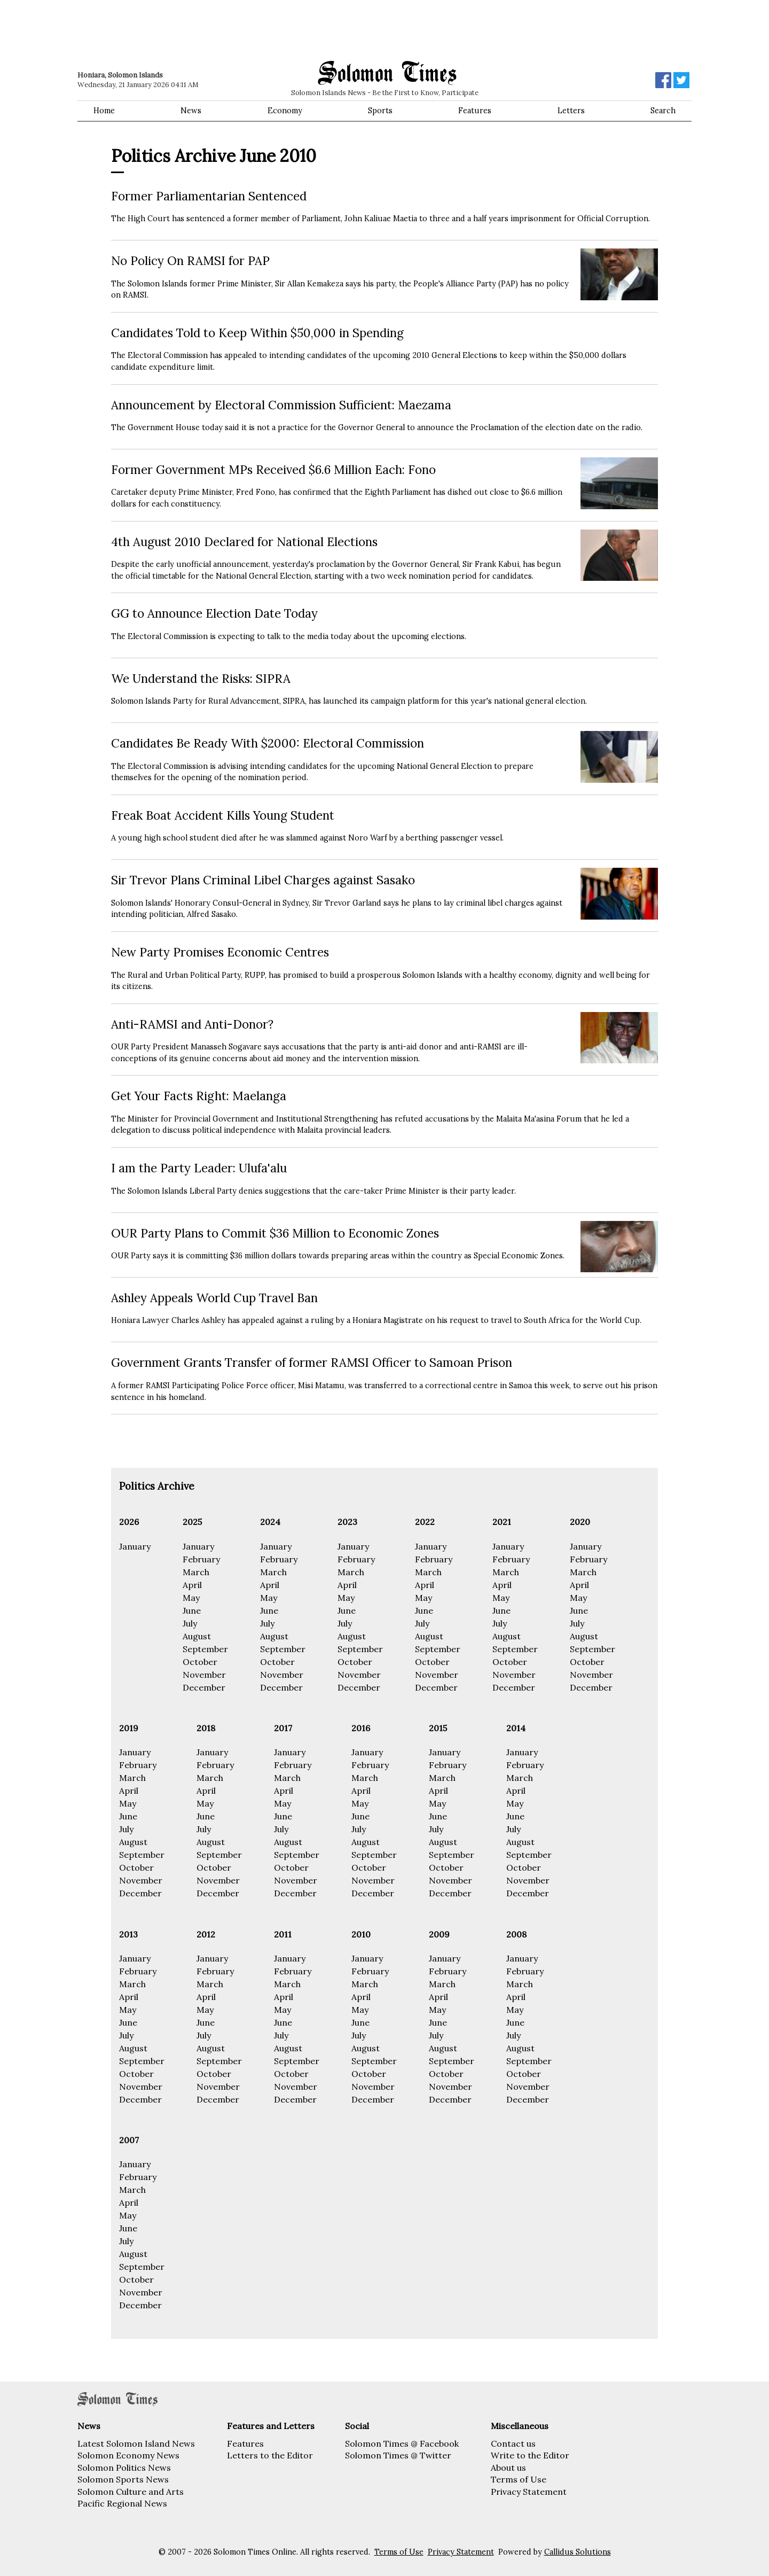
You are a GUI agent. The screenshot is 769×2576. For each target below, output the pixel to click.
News (191, 110)
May (191, 1597)
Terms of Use (518, 2479)
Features (474, 110)
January (135, 1546)
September (205, 1649)
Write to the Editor (530, 2455)
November (204, 1674)
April (192, 1584)
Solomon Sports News (123, 2479)
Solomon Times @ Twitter (398, 2455)
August (197, 1636)
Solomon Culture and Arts (130, 2491)
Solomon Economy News (128, 2455)
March (196, 1572)
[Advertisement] (229, 29)
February (201, 1559)
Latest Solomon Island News (136, 2443)
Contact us (513, 2443)
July (190, 1623)
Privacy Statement (529, 2491)
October (200, 1661)
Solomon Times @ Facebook (402, 2443)
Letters (571, 110)
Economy (285, 110)
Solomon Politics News (124, 2467)
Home (104, 110)
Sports (380, 110)
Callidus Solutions (577, 2552)
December (204, 1687)
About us (508, 2467)
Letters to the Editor (270, 2455)
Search (663, 110)
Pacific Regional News (122, 2503)
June (192, 1610)
